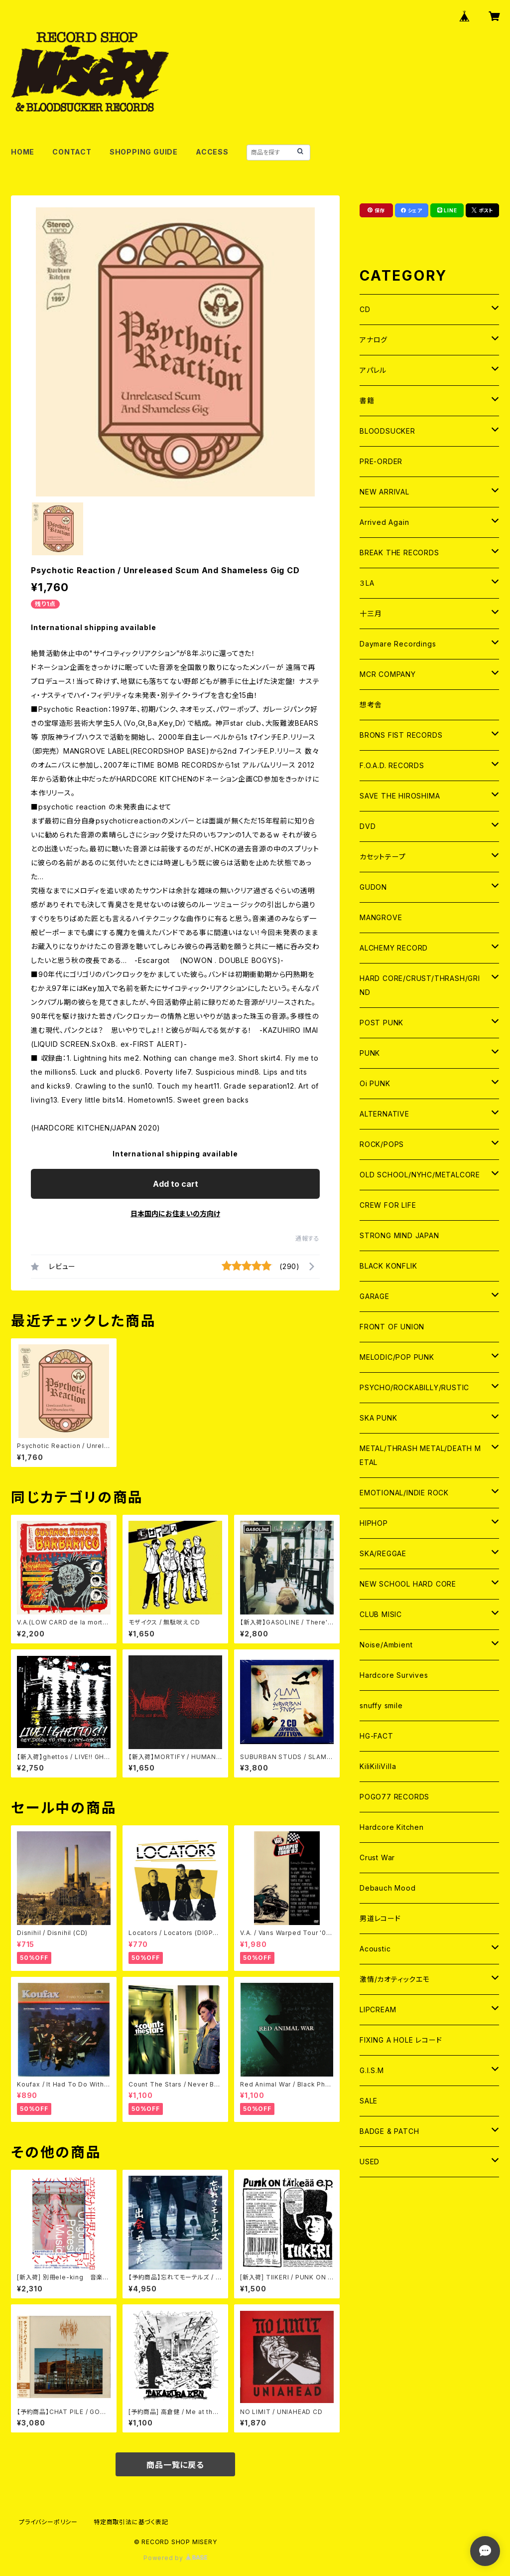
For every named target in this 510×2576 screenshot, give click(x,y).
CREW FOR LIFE (388, 1205)
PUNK (370, 1053)
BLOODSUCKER (387, 431)
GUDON (373, 887)
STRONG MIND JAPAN (399, 1235)
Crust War (377, 1857)
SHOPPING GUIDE (144, 152)
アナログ (373, 339)
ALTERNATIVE (384, 1114)
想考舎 (371, 704)
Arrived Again (384, 522)
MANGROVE (381, 917)
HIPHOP (374, 1523)
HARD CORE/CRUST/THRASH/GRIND (420, 985)
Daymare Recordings (398, 644)
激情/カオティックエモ (395, 1979)
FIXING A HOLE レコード (401, 2040)
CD (365, 309)
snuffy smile (381, 1705)
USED (370, 2161)
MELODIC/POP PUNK (397, 1357)
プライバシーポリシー (48, 2522)
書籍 (367, 400)
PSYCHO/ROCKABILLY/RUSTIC (414, 1387)
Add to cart (175, 1184)
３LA (367, 583)
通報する (307, 1238)
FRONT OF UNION (392, 1326)
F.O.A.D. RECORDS (392, 765)
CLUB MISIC (381, 1614)
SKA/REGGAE (383, 1553)
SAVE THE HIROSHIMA (400, 796)
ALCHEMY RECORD (394, 948)
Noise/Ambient (386, 1644)
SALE (369, 2100)
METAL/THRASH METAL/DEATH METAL (420, 1455)
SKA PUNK (378, 1418)
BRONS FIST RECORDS (401, 735)
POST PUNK (381, 1022)
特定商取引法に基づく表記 (131, 2522)
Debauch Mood (388, 1888)
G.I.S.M (372, 2070)
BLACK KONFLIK (388, 1266)
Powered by (175, 2558)
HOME (22, 152)
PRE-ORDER (381, 461)
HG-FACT (376, 1736)
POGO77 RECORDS (394, 1796)
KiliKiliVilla (378, 1766)
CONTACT (72, 152)
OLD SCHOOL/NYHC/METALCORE (420, 1174)
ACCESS (212, 152)
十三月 (371, 613)
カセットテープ (383, 856)
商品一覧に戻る (175, 2465)
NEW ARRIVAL (384, 491)
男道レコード (380, 1918)
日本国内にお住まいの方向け (175, 1213)
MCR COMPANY (388, 674)
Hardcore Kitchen (392, 1827)
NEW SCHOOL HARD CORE (408, 1584)
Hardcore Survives (394, 1675)
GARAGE (374, 1296)
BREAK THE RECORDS (399, 552)
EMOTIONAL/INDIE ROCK (404, 1492)
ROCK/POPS (382, 1144)
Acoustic (375, 1948)
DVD (368, 826)
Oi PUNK (375, 1083)
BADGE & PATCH (389, 2131)
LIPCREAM (378, 2009)
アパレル (373, 370)
